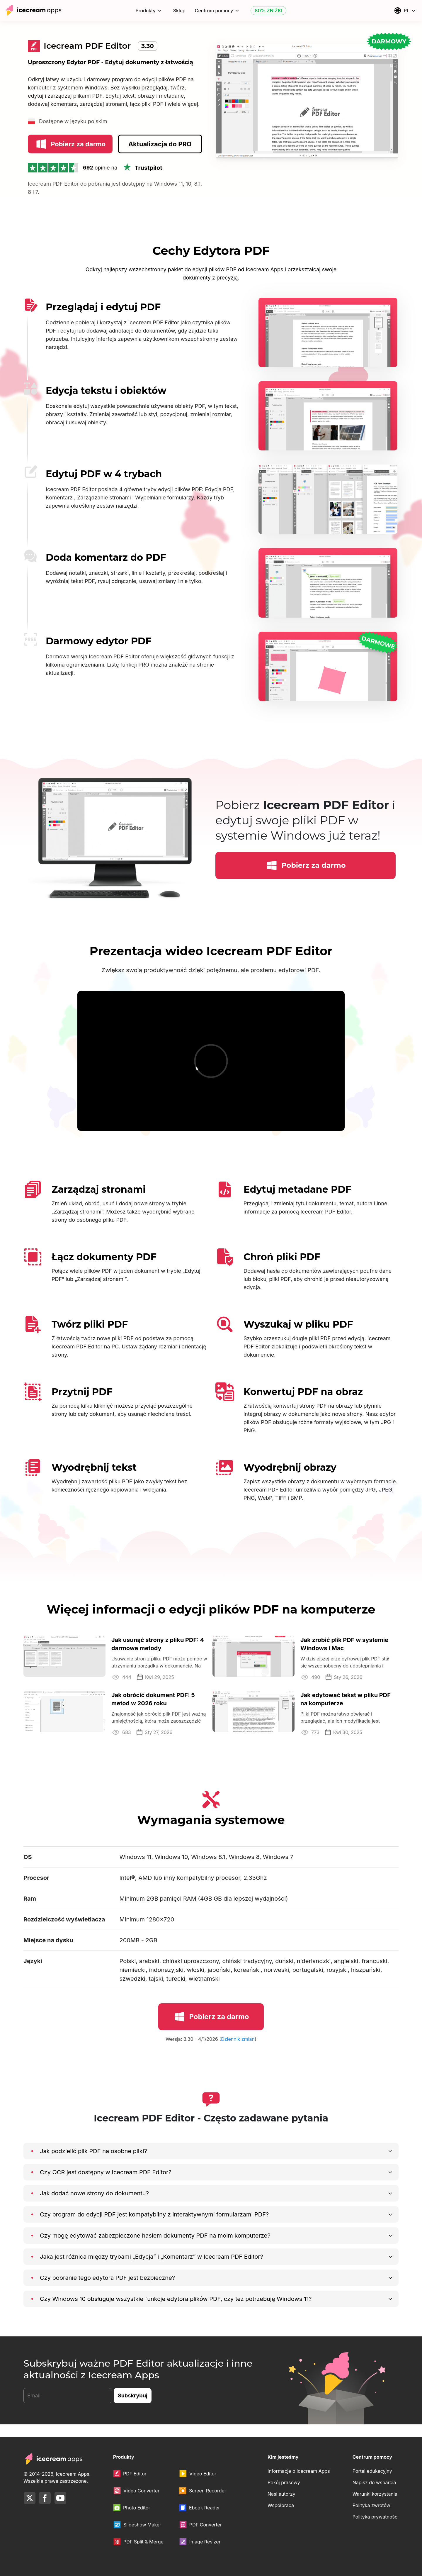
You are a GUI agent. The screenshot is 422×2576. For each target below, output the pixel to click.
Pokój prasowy (284, 2482)
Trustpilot (142, 180)
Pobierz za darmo (70, 156)
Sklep (179, 10)
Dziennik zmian (238, 2051)
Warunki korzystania (375, 2494)
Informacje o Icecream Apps (299, 2471)
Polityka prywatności (376, 2517)
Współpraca (281, 2505)
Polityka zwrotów (371, 2505)
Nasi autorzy (281, 2494)
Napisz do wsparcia (374, 2482)
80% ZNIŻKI (268, 10)
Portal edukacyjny (372, 2471)
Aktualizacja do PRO (160, 156)
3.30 (147, 46)
